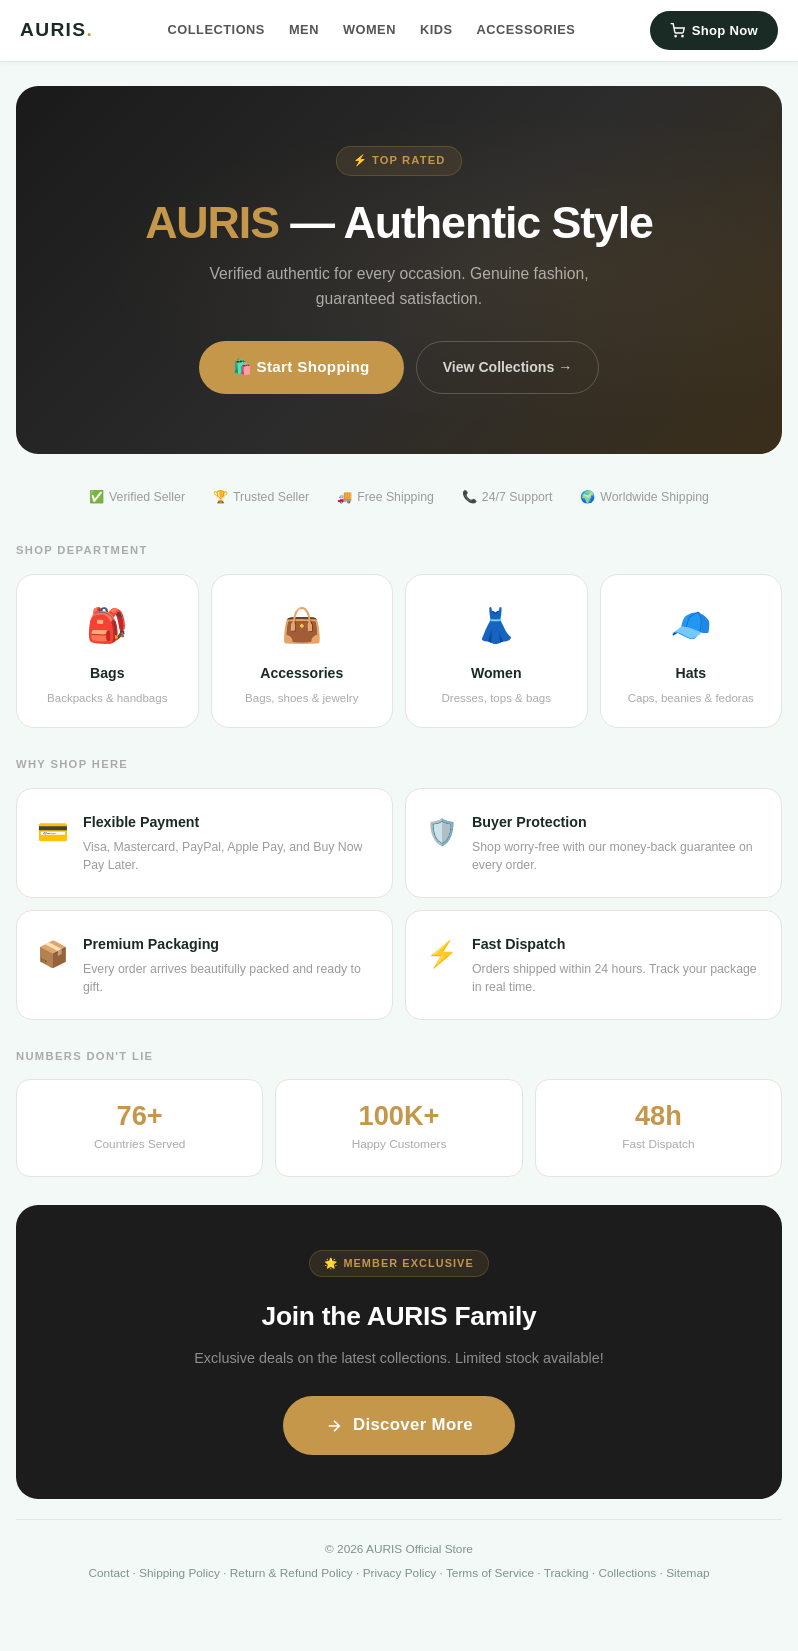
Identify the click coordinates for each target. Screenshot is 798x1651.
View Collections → (508, 367)
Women (369, 29)
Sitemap (687, 1573)
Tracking (566, 1573)
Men (304, 29)
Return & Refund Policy (291, 1573)
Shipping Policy (179, 1573)
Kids (436, 29)
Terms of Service (490, 1573)
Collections (216, 29)
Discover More (399, 1424)
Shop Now (714, 30)
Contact (108, 1573)
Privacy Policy (400, 1573)
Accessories (526, 29)
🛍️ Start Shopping (301, 366)
